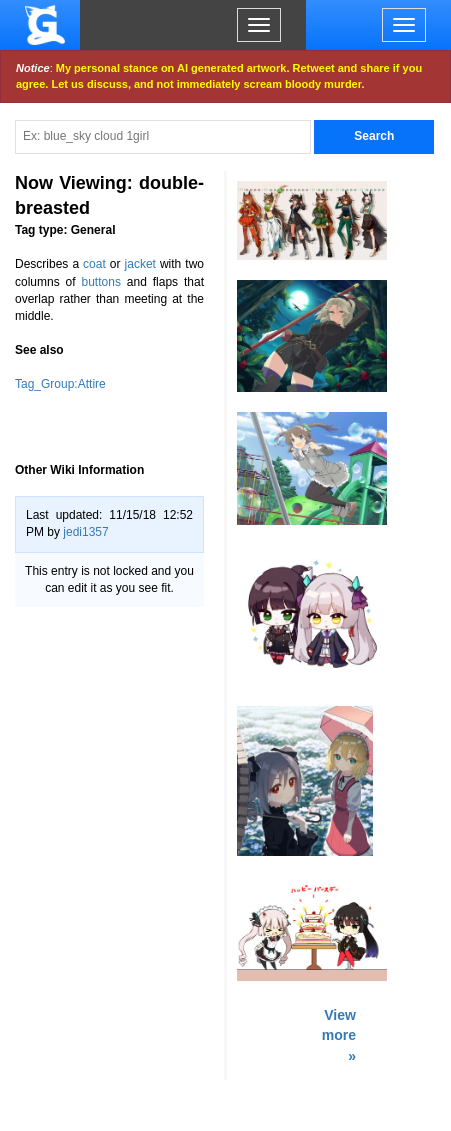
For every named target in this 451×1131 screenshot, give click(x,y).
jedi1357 (85, 532)
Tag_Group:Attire (60, 384)
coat (94, 264)
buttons (101, 282)
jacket (140, 264)
